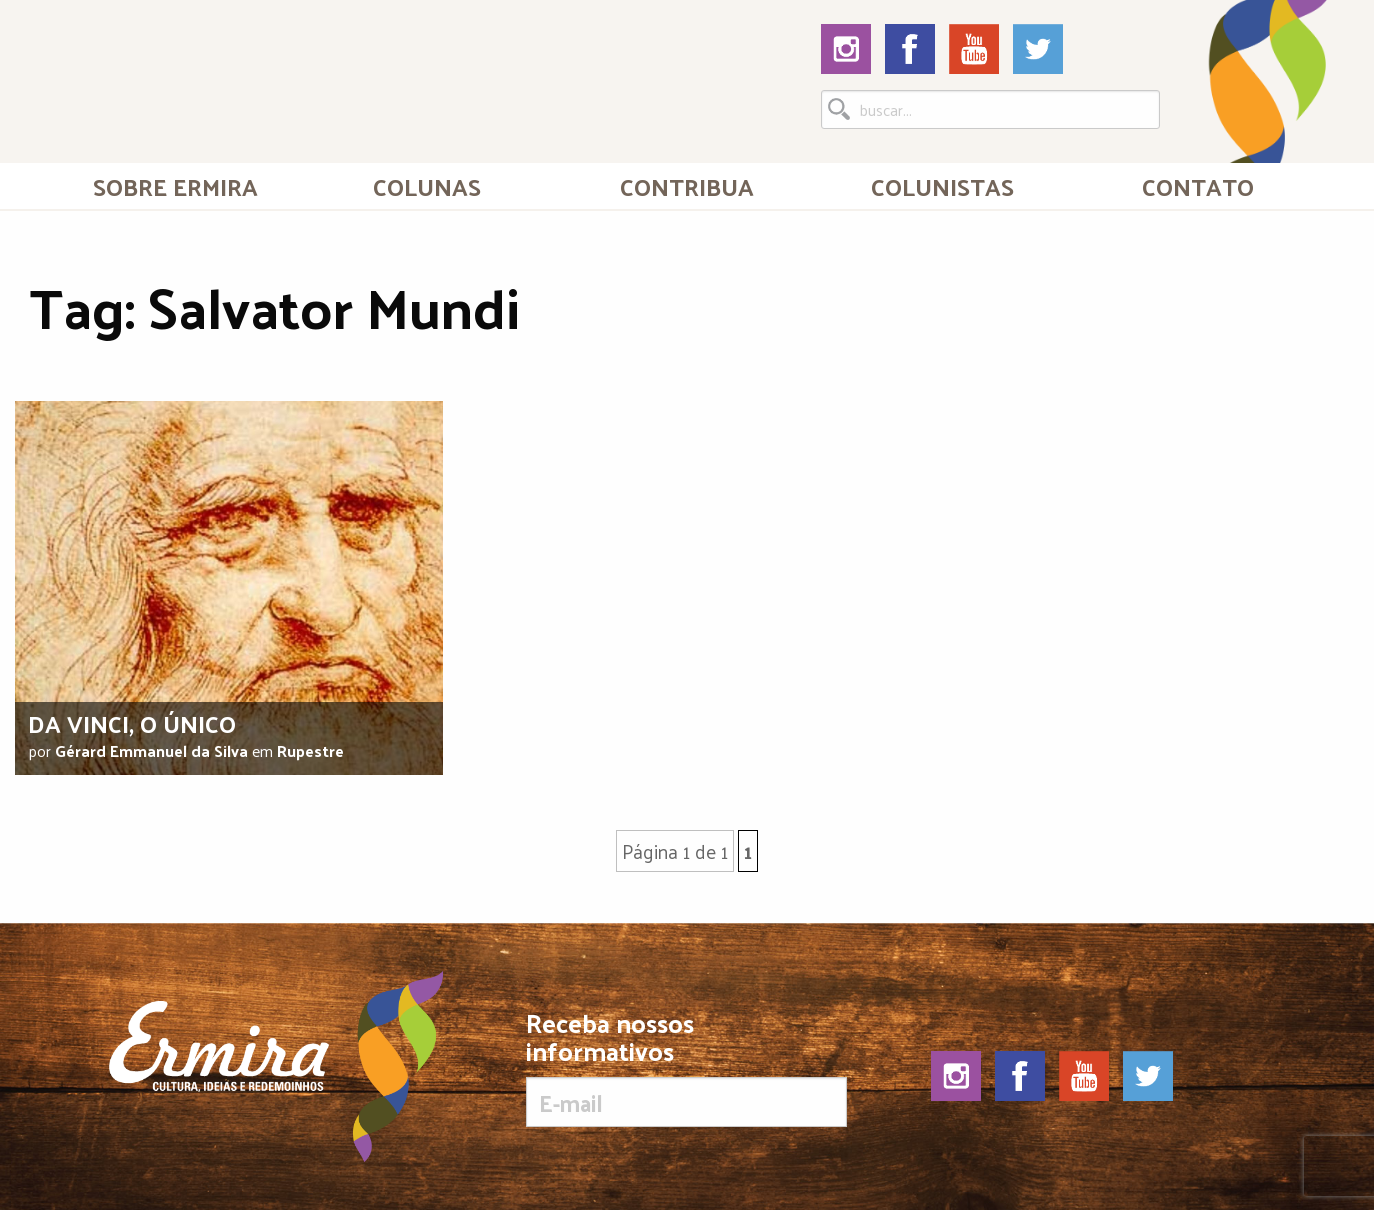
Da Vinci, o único (132, 723)
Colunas (427, 186)
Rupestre (310, 750)
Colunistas (942, 186)
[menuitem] (176, 186)
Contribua (687, 186)
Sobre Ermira (175, 186)
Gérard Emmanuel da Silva (151, 750)
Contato (1198, 186)
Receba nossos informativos (686, 1068)
